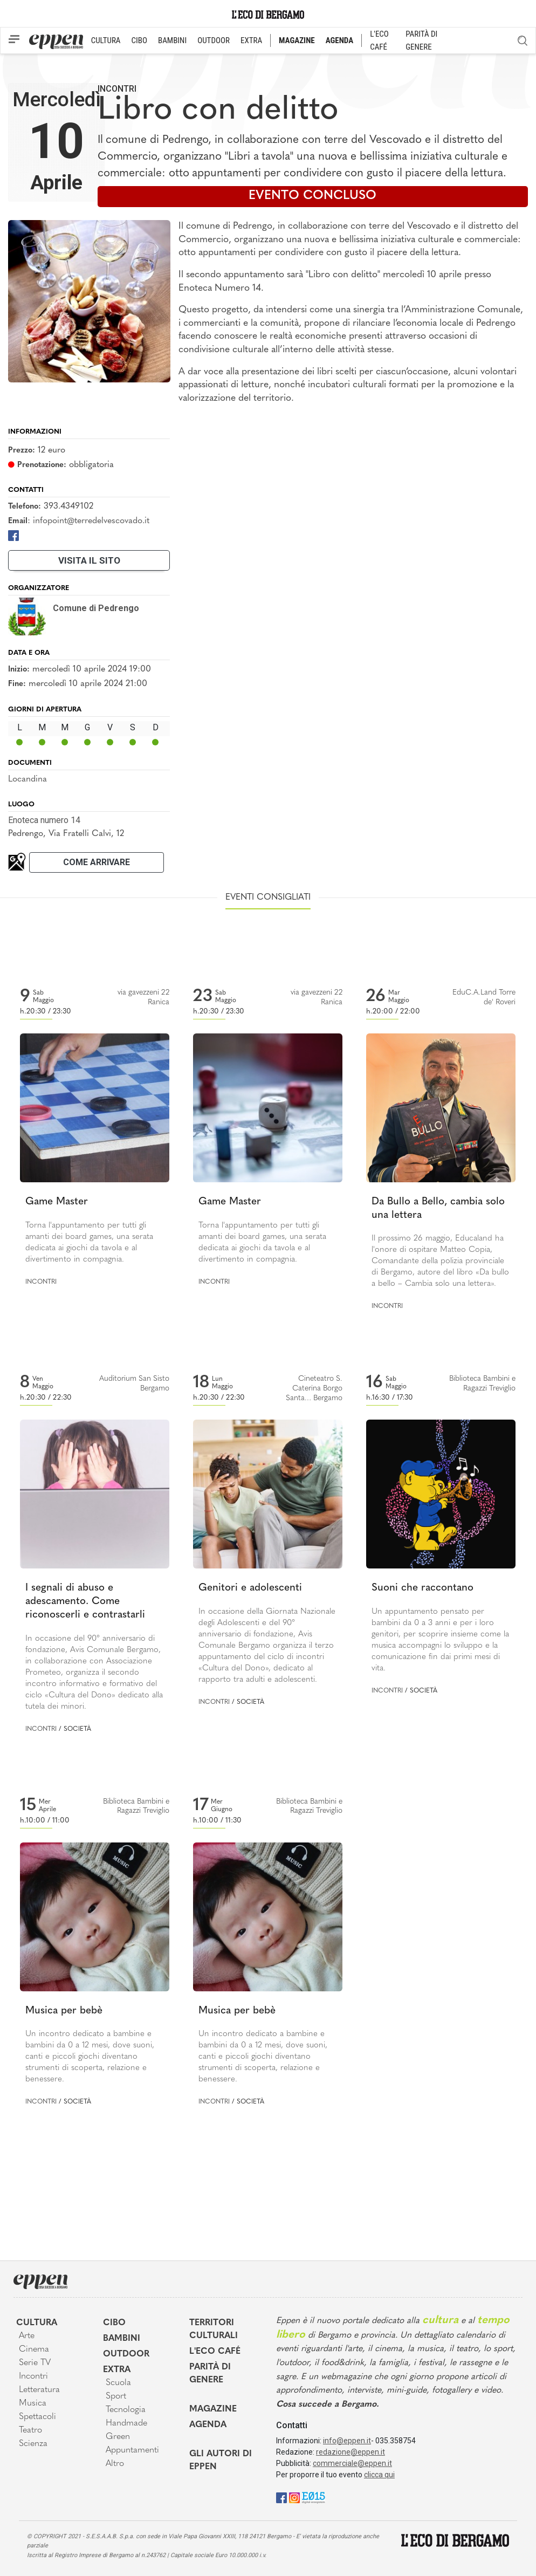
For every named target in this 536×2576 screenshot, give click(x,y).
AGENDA (339, 40)
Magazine (213, 2409)
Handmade (126, 2423)
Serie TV (35, 2363)
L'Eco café (214, 2351)
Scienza (33, 2444)
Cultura (36, 2323)
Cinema (34, 2349)
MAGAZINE (297, 40)
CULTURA (106, 40)
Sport (116, 2396)
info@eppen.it (347, 2440)
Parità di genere (210, 2374)
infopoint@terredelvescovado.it (91, 521)
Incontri (117, 89)
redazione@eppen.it (350, 2452)
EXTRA (251, 40)
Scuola (118, 2383)
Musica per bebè (63, 2011)
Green (118, 2437)
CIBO (139, 40)
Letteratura (39, 2390)
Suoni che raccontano (422, 1588)
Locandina (27, 779)
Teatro (30, 2430)
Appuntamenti (132, 2450)
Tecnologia (126, 2410)
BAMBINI (172, 40)
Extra (116, 2370)
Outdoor (126, 2354)
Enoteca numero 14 (44, 820)
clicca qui (379, 2474)
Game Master (56, 1202)
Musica (32, 2403)
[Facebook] (13, 535)
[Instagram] (294, 2497)
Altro (115, 2463)
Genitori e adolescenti (250, 1588)
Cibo (114, 2323)
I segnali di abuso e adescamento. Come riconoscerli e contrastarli (85, 1601)
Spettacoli (37, 2417)
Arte (27, 2336)
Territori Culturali (213, 2329)
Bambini (121, 2338)
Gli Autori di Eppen (220, 2460)
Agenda (207, 2425)
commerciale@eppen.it (352, 2463)
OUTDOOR (213, 40)
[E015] (313, 2497)
